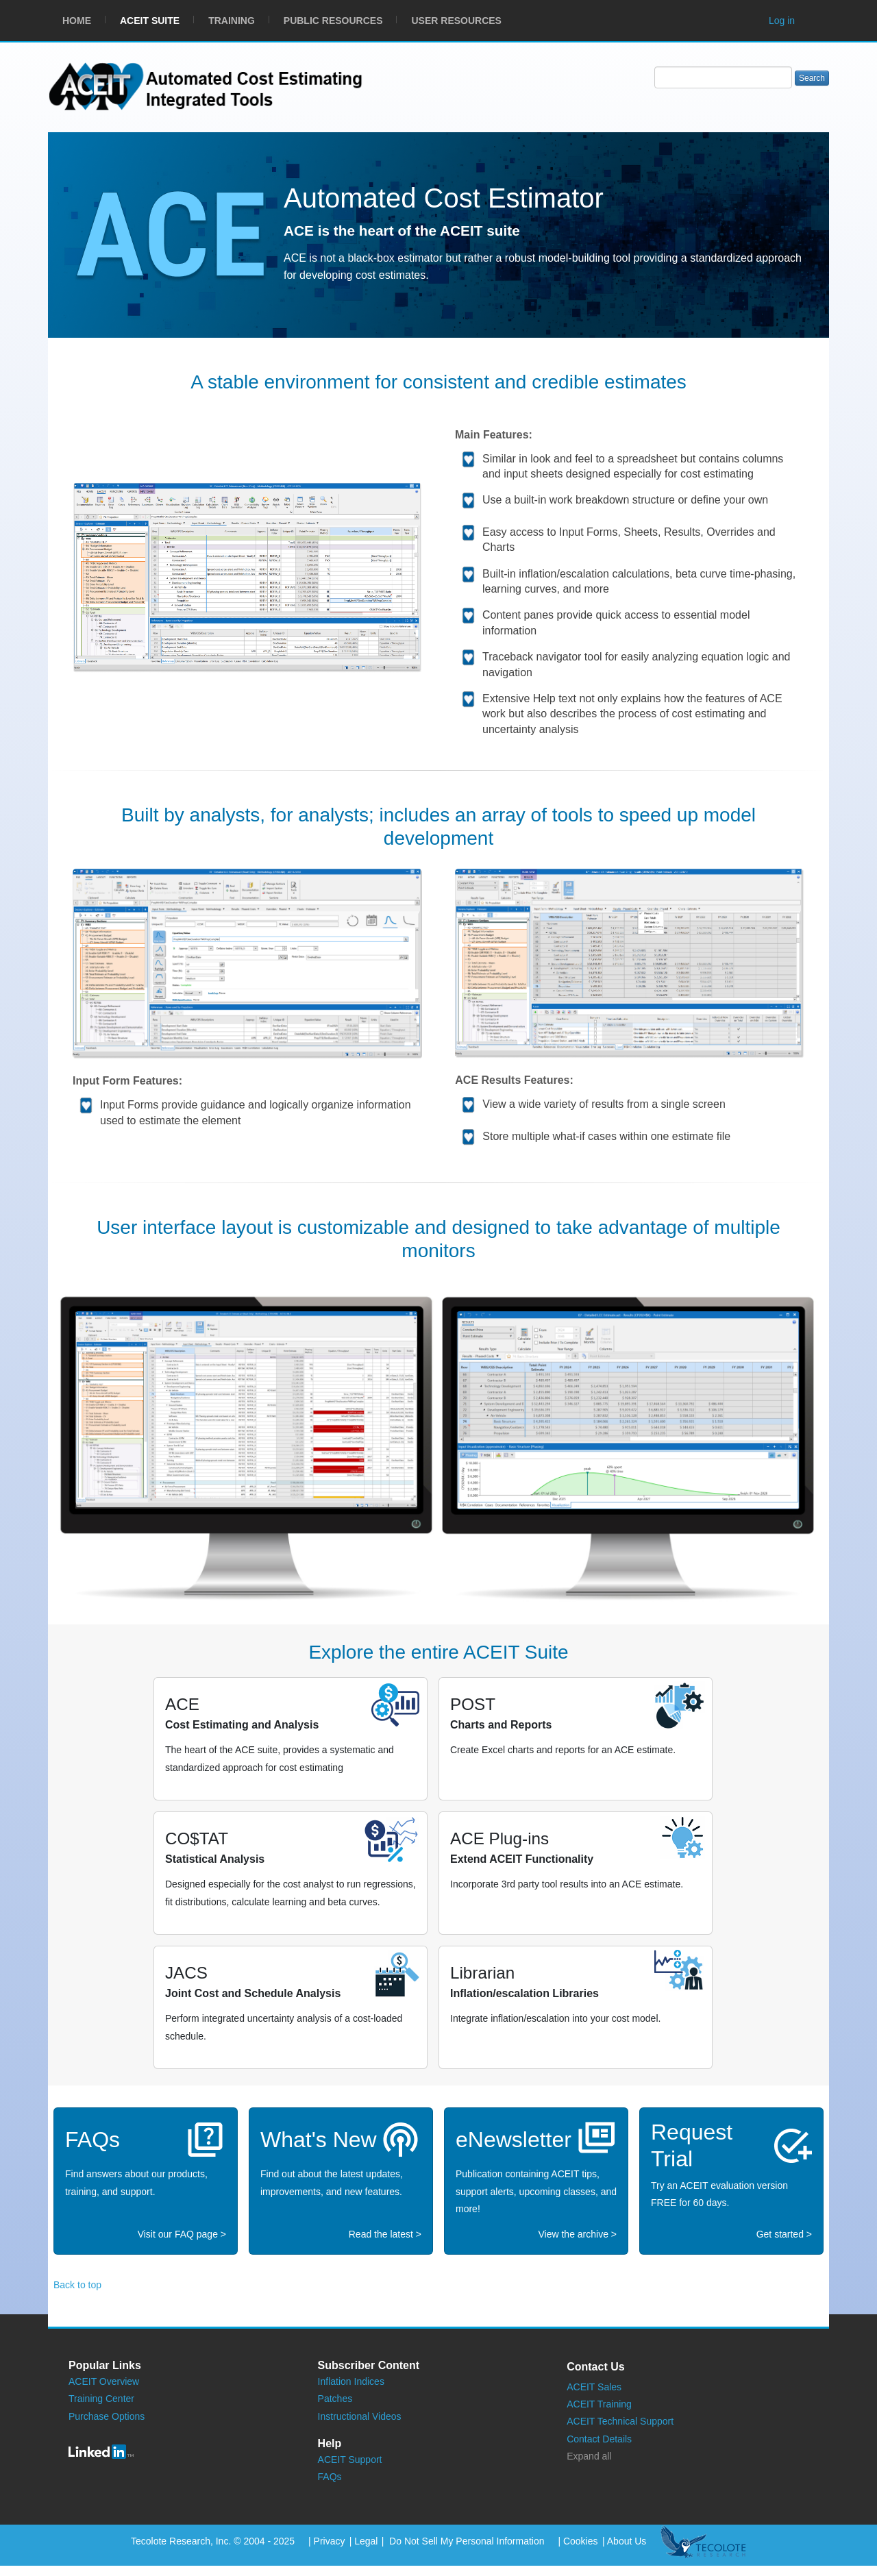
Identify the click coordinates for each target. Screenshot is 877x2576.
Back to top (77, 2284)
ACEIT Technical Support (620, 2421)
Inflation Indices (351, 2381)
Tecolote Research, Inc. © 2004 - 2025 (213, 2541)
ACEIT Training (599, 2404)
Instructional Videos (360, 2416)
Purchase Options (107, 2416)
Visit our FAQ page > (182, 2234)
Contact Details (599, 2438)
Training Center (101, 2398)
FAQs (330, 2476)
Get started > (784, 2234)
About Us (627, 2541)
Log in (782, 20)
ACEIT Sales (594, 2386)
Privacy (329, 2541)
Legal (366, 2541)
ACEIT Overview (104, 2381)
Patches (335, 2398)
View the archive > (577, 2234)
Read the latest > (385, 2234)
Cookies (580, 2541)
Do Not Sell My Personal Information (465, 2541)
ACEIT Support (350, 2459)
